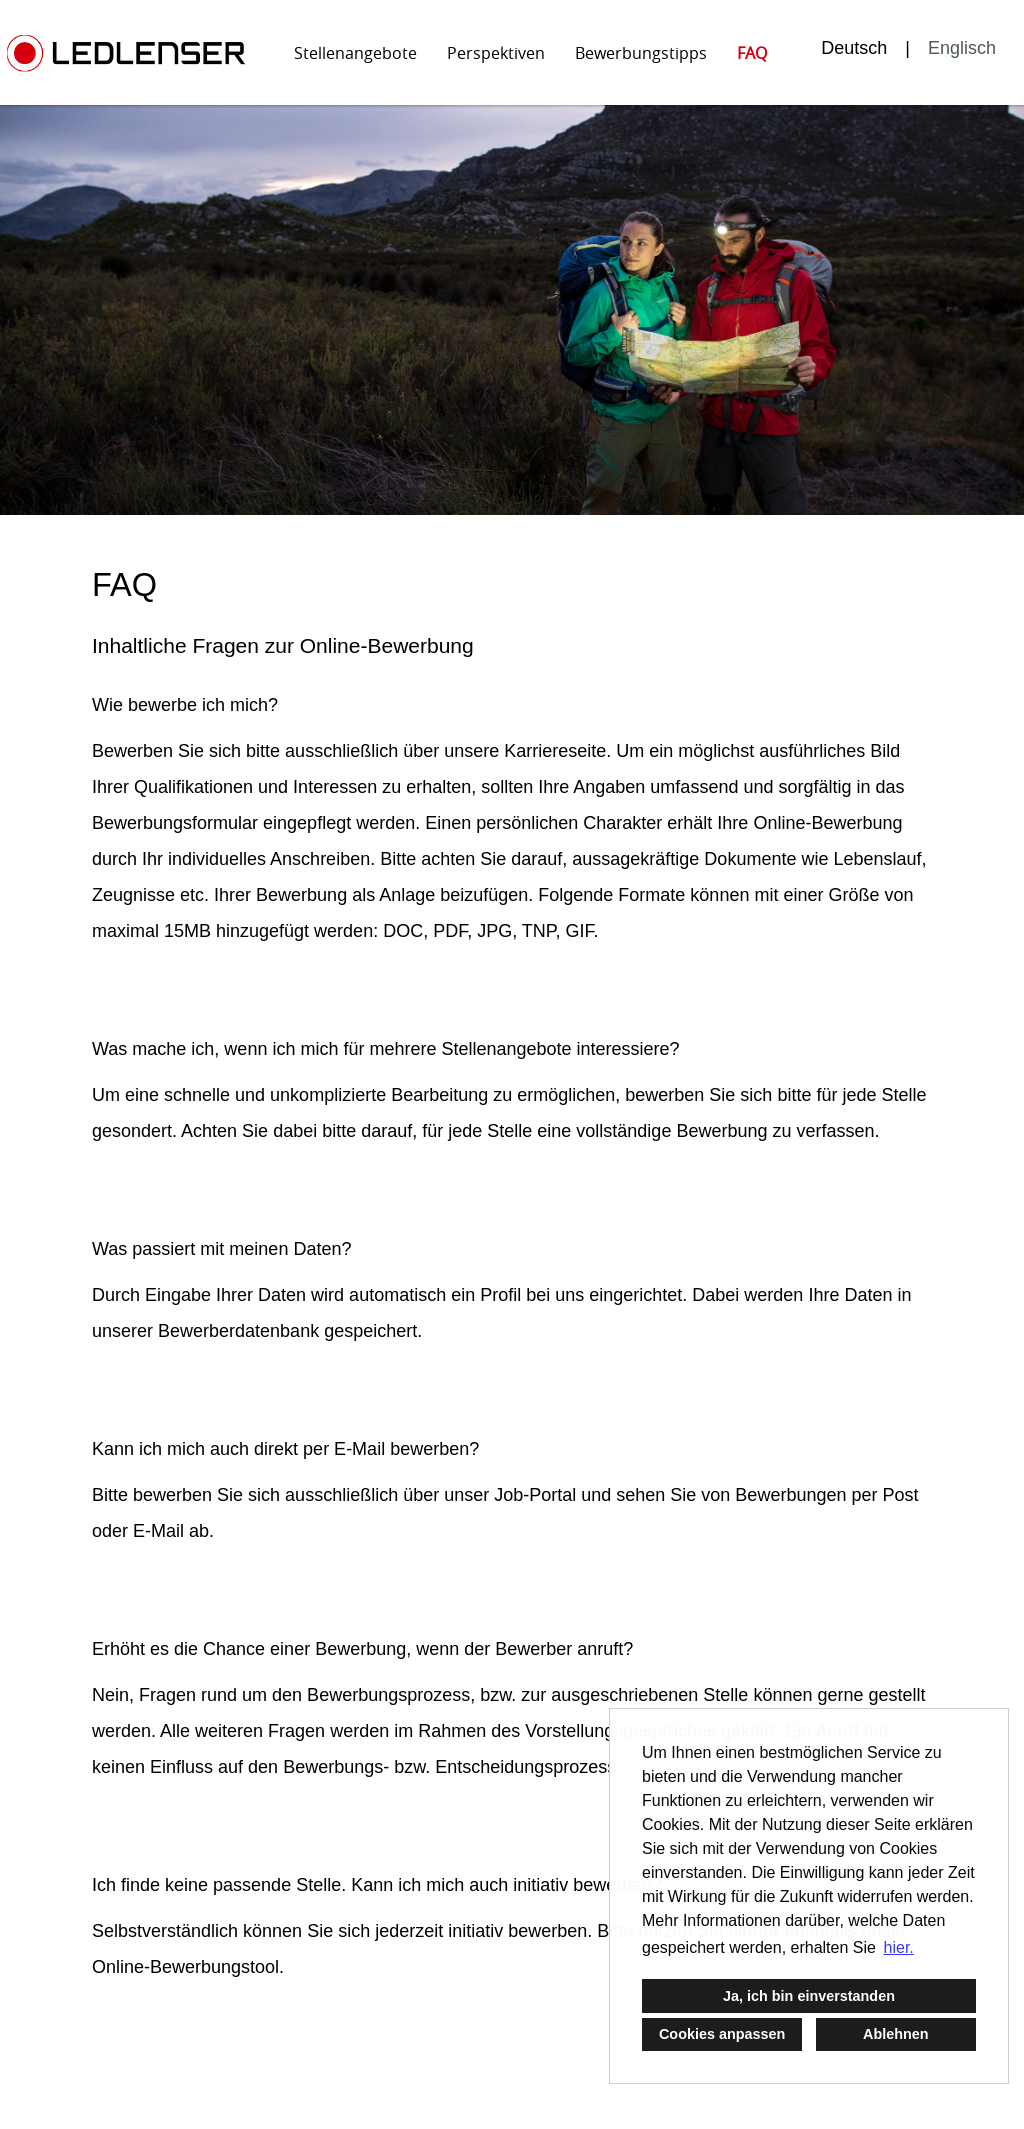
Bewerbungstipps (641, 53)
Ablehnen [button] (896, 2034)
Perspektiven (496, 53)
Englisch (962, 48)
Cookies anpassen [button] (722, 2034)
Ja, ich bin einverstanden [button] (809, 1996)
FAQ (752, 53)
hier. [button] (899, 1947)
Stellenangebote (355, 53)
